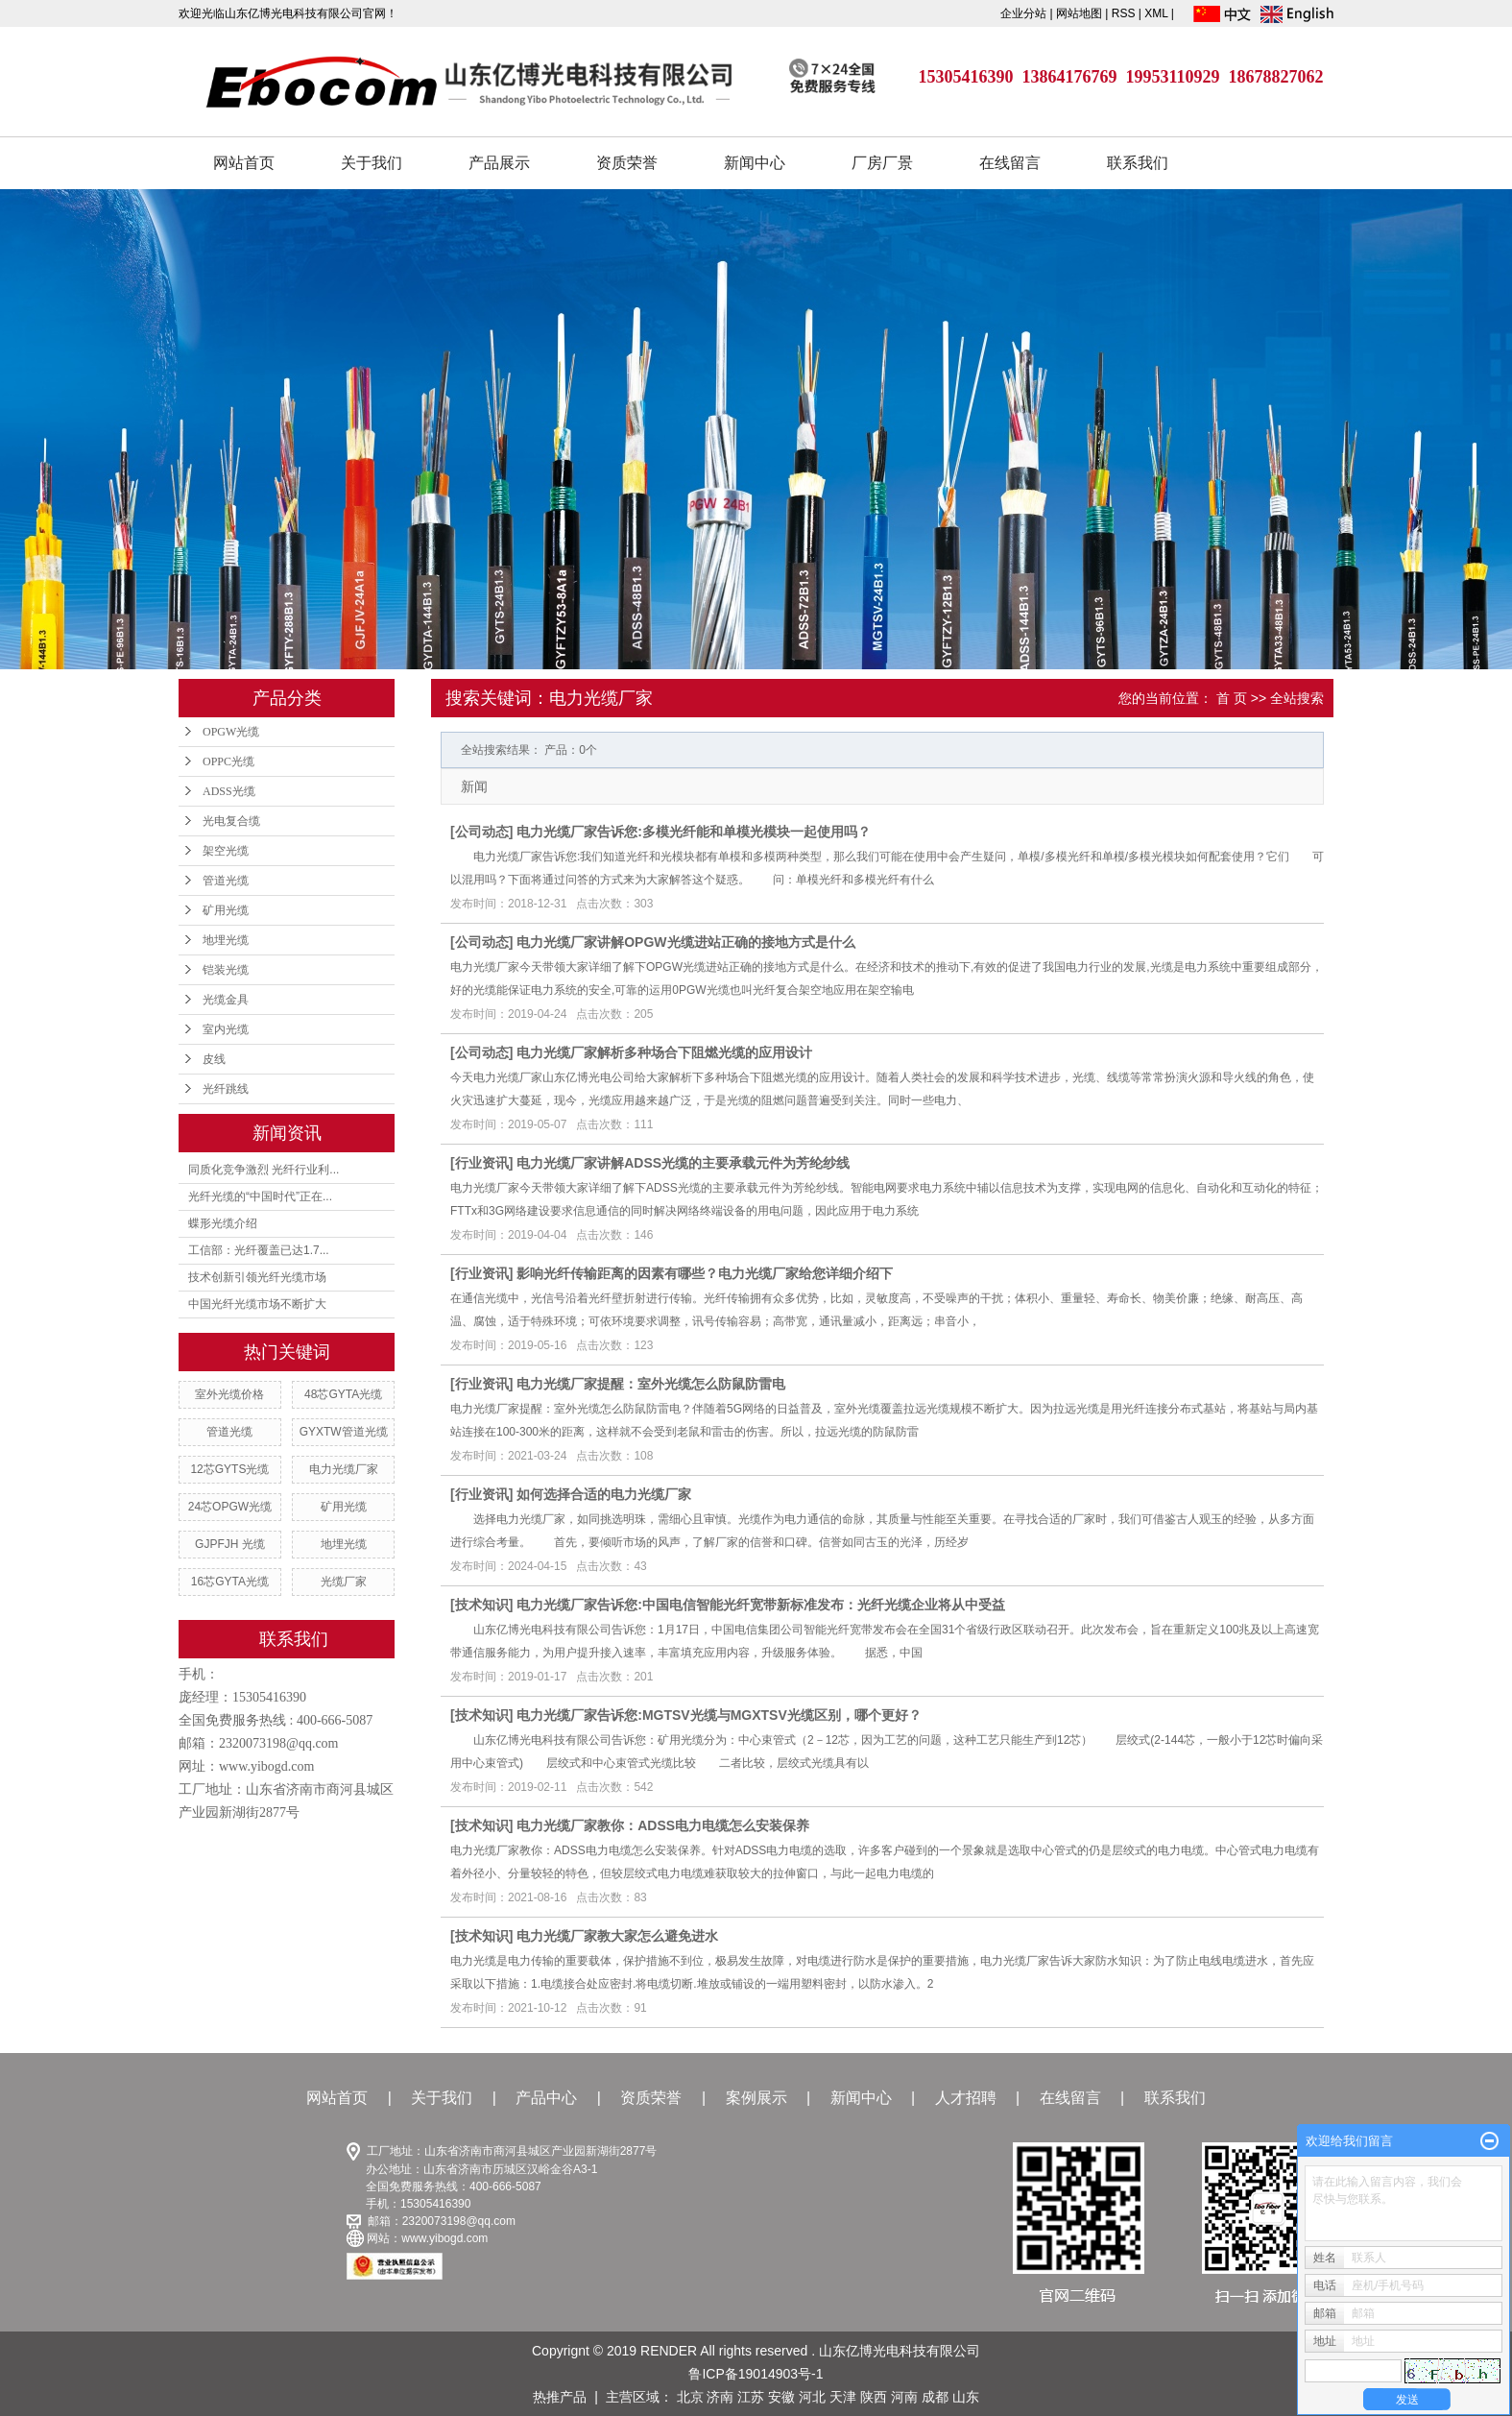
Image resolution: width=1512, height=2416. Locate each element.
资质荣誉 (627, 163)
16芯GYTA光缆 (230, 1581)
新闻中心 (754, 163)
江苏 (750, 2396)
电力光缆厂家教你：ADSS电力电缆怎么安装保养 (662, 1825)
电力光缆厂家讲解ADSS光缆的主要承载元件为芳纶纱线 (683, 1163)
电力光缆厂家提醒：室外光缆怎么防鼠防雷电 (650, 1383)
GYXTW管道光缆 (344, 1431)
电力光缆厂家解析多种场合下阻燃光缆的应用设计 (664, 1052)
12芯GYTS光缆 (229, 1469)
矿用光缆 (226, 910)
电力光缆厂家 (343, 1469)
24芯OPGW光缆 (230, 1506)
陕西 (873, 2396)
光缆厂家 (344, 1581)
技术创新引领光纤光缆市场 (257, 1277)
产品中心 (546, 2098)
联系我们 (1137, 163)
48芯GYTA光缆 (343, 1394)
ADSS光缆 (229, 791)
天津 (842, 2396)
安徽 (781, 2396)
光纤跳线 (226, 1089)
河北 (812, 2396)
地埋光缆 (226, 940)
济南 (720, 2396)
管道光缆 (226, 880)
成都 (935, 2396)
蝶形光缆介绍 (222, 1223)
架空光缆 (226, 851)
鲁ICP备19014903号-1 (755, 2373)
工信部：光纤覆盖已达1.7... (258, 1250)
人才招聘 (965, 2098)
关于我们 (371, 163)
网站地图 (1080, 13)
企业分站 (1023, 13)
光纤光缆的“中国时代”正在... (260, 1196)
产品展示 (499, 163)
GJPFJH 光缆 (230, 1544)
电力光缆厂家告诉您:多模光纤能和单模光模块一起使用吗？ (693, 831)
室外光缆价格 (229, 1394)
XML (1155, 13)
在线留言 (1010, 163)
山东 (965, 2396)
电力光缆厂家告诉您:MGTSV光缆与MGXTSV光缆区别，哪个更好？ (719, 1715)
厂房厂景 (882, 163)
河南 (904, 2396)
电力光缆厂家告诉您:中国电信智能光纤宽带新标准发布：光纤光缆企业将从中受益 (760, 1604)
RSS (1124, 13)
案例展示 (756, 2098)
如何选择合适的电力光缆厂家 (603, 1494)
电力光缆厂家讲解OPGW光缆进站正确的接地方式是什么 (685, 942)
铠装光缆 (226, 970)
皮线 (214, 1059)
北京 (690, 2396)
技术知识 (482, 1604)
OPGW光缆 (231, 731)
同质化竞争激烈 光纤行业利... (263, 1169)
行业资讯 (482, 1163)
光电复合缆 (231, 821)
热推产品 (560, 2396)
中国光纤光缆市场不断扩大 (257, 1304)
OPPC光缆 (228, 761)
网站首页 (244, 163)
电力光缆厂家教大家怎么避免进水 (617, 1936)
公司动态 (482, 831)
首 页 (1231, 698)
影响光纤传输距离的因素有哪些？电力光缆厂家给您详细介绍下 (704, 1273)
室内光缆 (226, 1029)
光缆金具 (226, 999)
